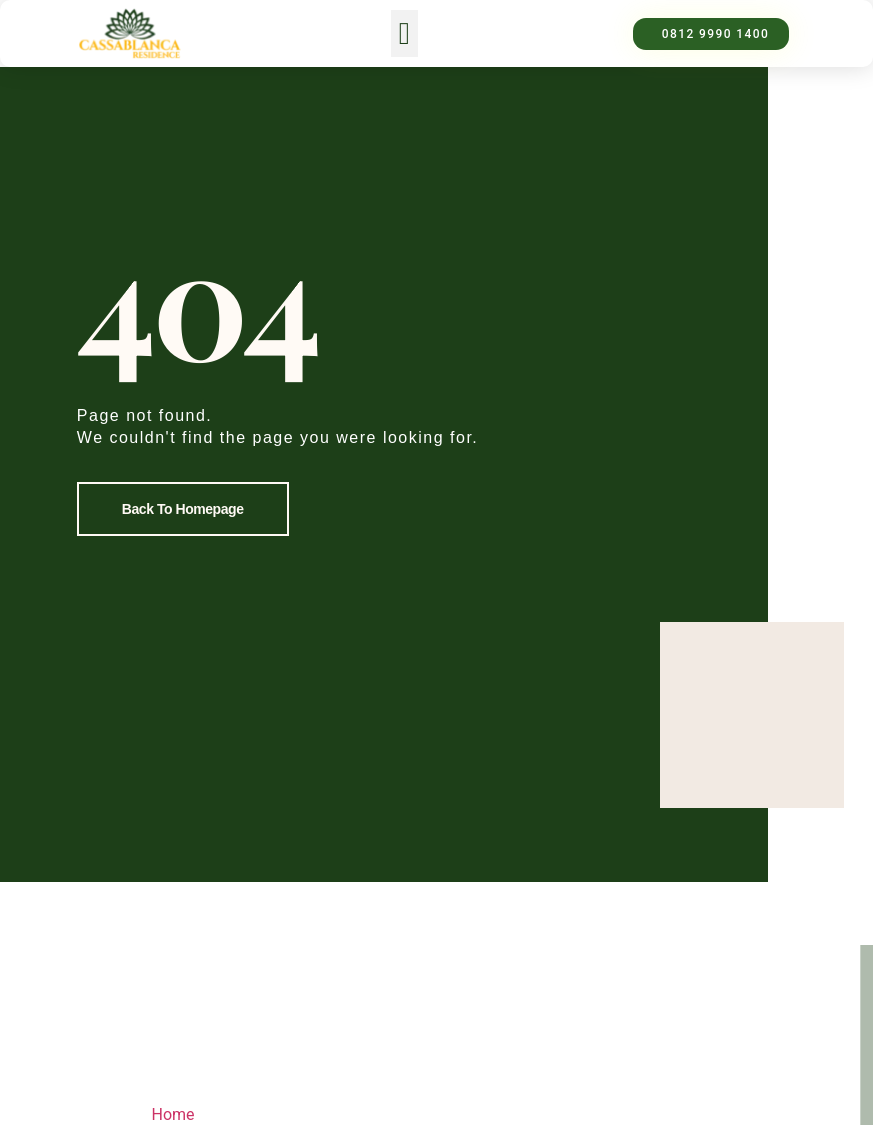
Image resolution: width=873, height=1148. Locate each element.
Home (173, 1114)
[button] (404, 33)
